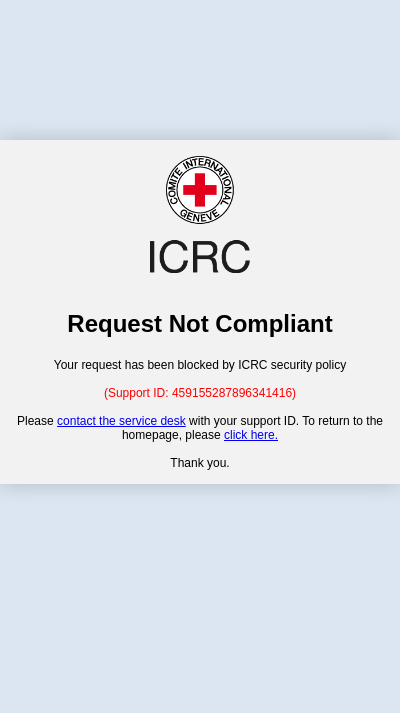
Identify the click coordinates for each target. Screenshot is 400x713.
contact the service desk (121, 421)
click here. (251, 435)
